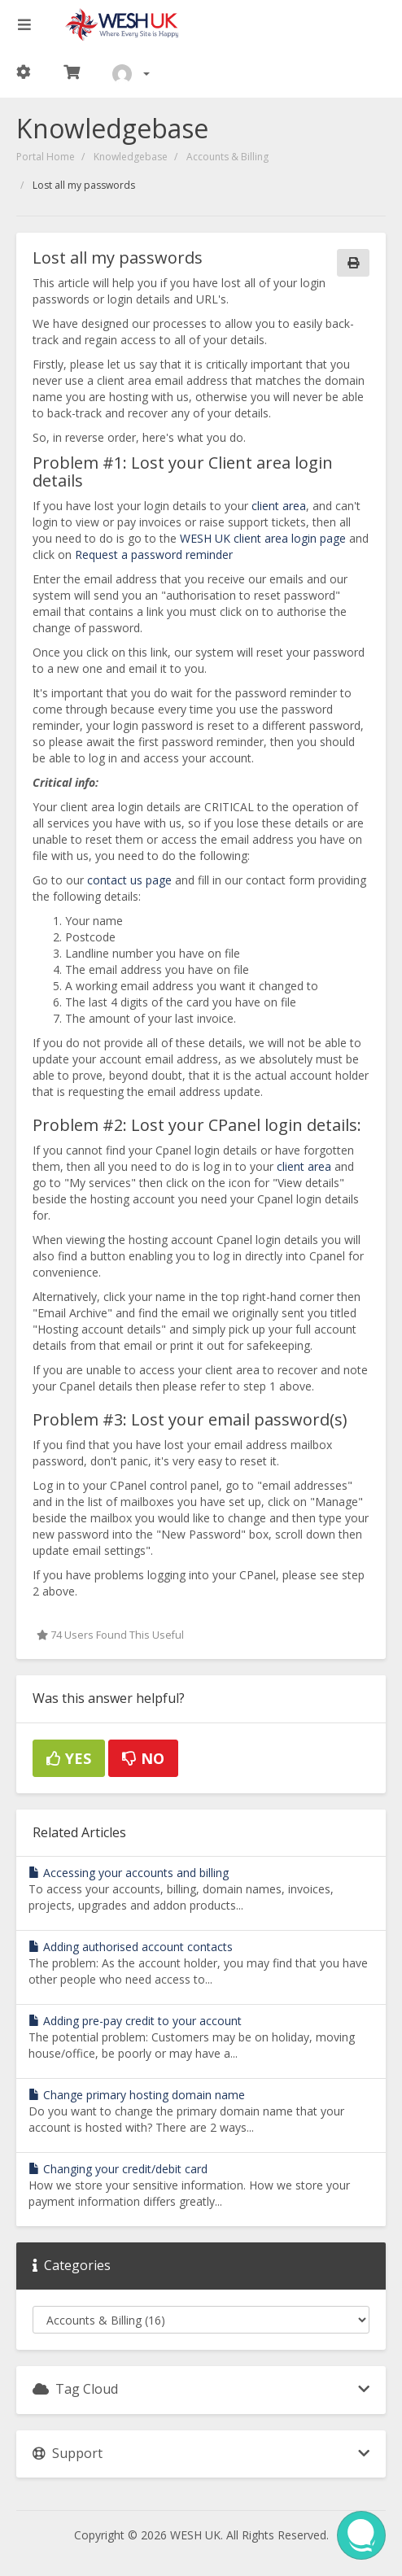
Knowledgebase (131, 157)
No (143, 1758)
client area (278, 505)
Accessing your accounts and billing (128, 1872)
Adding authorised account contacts (130, 1946)
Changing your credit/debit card (118, 2169)
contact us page (129, 880)
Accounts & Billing (227, 157)
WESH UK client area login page (263, 538)
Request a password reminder (154, 554)
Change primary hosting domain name (136, 2094)
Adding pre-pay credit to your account (135, 2020)
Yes (68, 1758)
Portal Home (45, 157)
